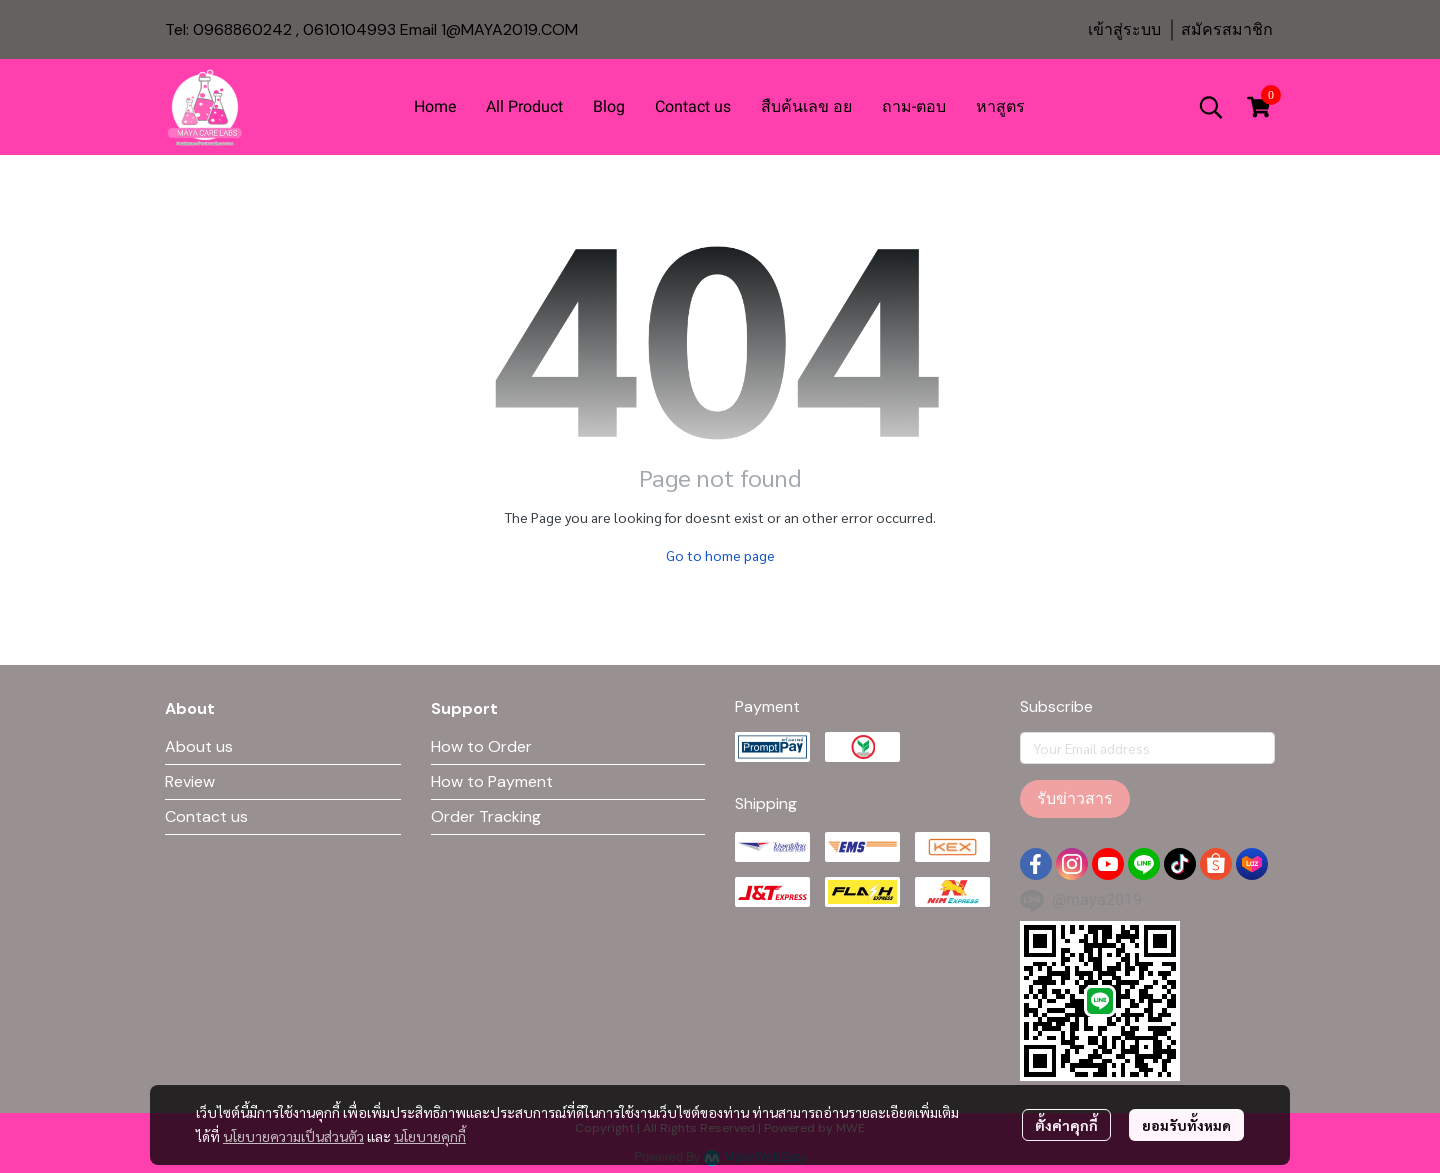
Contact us (206, 816)
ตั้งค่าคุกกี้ (1066, 1125)
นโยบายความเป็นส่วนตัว (293, 1136)
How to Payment (492, 781)
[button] (1211, 107)
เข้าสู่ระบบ (1124, 29)
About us (199, 746)
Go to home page (720, 555)
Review (190, 781)
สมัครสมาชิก (1227, 29)
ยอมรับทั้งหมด (1186, 1125)
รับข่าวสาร (1075, 798)
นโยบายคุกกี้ (430, 1136)
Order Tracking (486, 816)
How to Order (481, 746)
